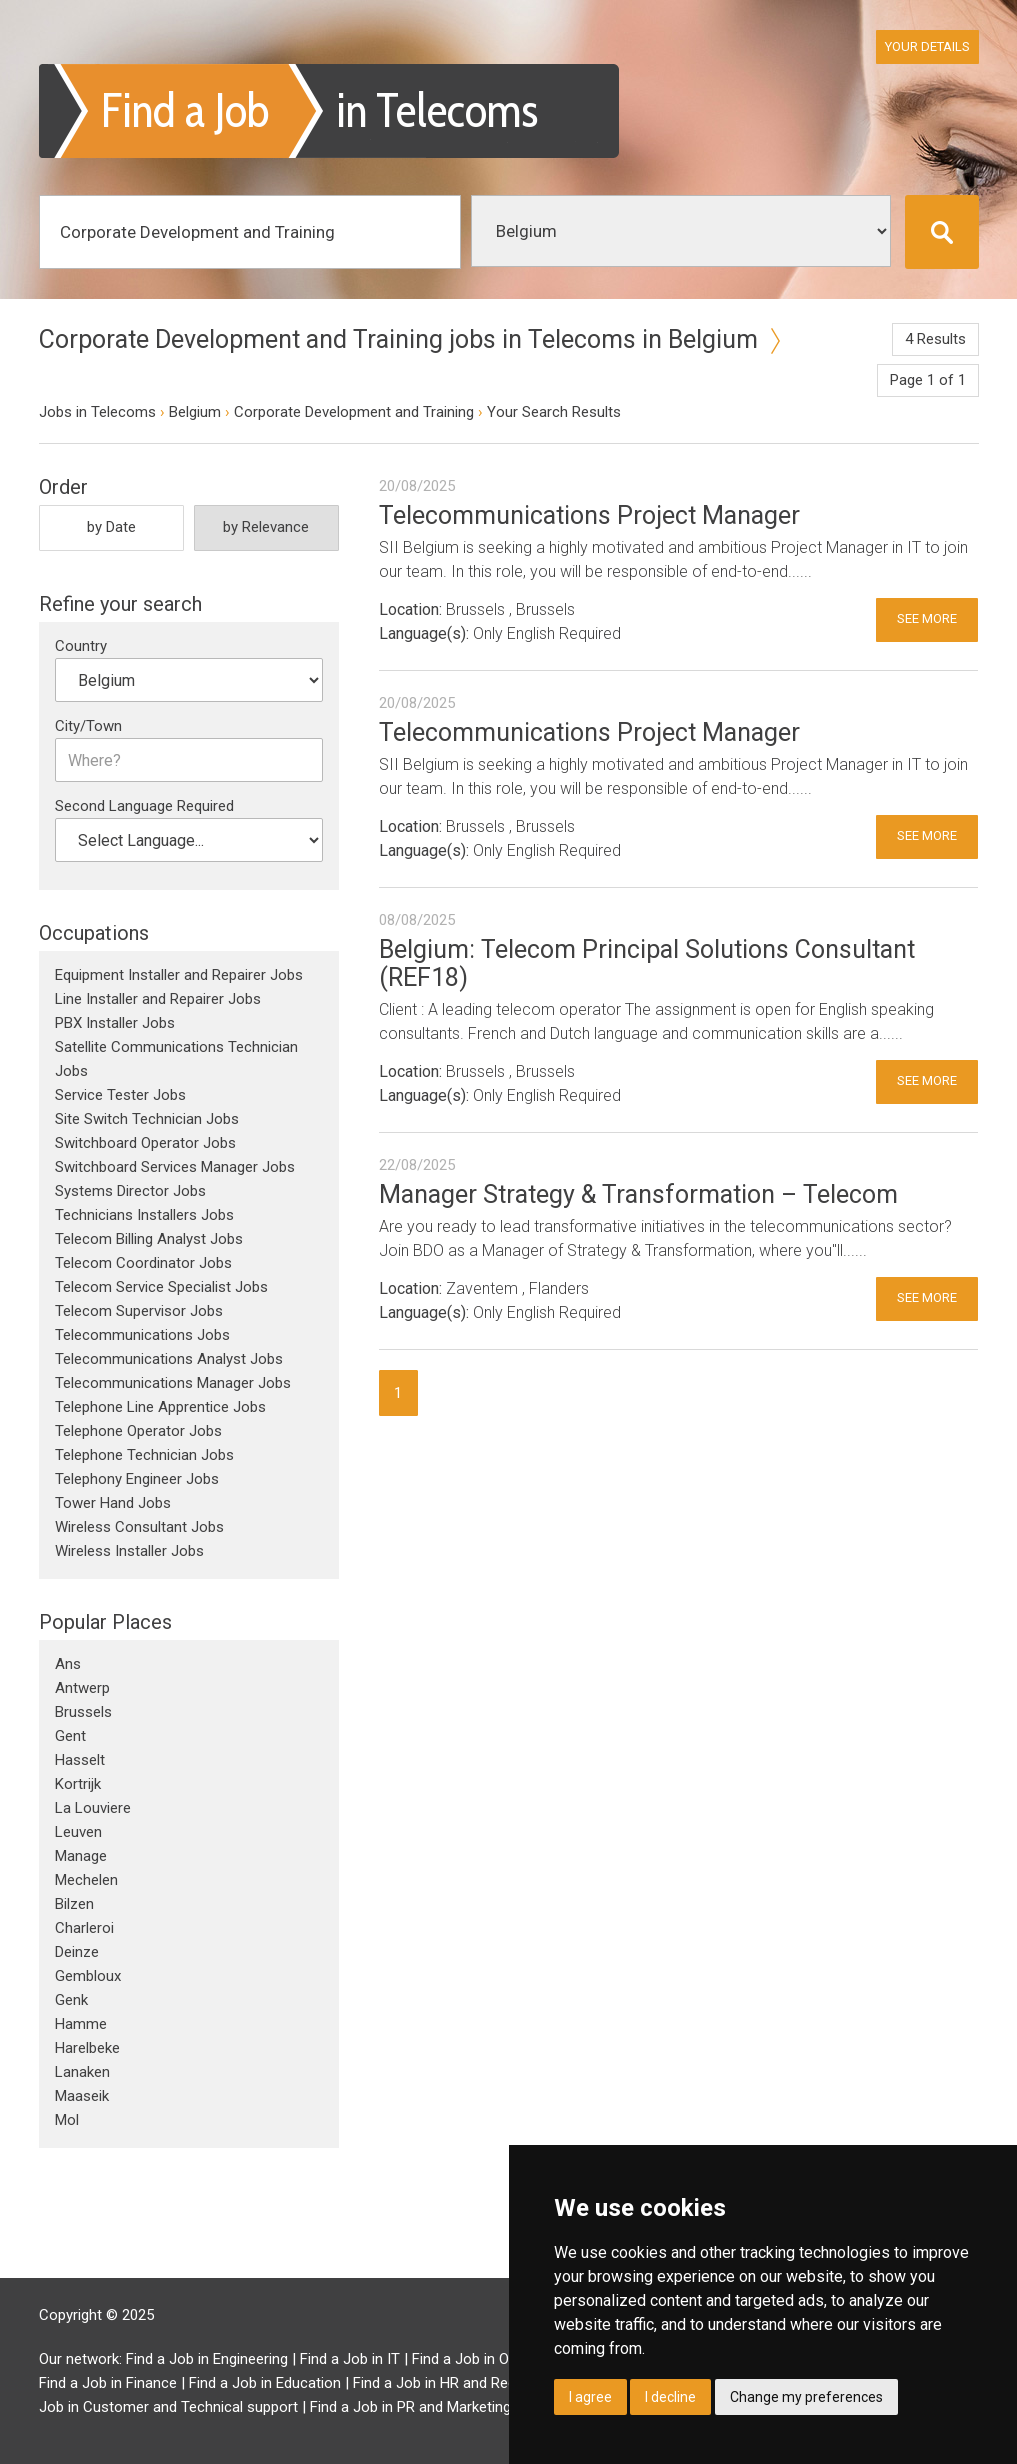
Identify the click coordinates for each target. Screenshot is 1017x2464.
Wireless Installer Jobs (129, 1551)
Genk (71, 2000)
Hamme (81, 2024)
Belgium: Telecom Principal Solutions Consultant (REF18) (647, 963)
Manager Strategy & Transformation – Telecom (638, 1194)
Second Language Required (144, 806)
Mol (67, 2120)
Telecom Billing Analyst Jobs (149, 1239)
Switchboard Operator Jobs (145, 1143)
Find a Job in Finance (108, 2383)
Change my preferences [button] (806, 2397)
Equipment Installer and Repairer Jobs (179, 975)
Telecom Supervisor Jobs (139, 1311)
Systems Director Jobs (130, 1191)
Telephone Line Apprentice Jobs (160, 1407)
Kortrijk (78, 1784)
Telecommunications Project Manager (589, 515)
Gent (70, 1736)
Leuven (78, 1832)
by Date (111, 527)
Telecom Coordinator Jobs (143, 1263)
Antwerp (82, 1688)
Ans (68, 1664)
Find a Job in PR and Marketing (410, 2407)
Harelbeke (87, 2048)
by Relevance (266, 527)
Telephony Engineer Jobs (137, 1479)
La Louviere (93, 1808)
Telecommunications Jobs (142, 1335)
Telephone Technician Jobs (144, 1455)
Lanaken (82, 2072)
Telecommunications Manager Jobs (173, 1383)
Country (81, 646)
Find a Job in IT (350, 2359)
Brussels (83, 1712)
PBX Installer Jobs (115, 1023)
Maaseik (82, 2096)
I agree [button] (590, 2397)
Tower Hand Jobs (113, 1503)
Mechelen (86, 1880)
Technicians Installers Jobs (144, 1215)
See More (927, 618)
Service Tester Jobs (120, 1095)
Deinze (77, 1952)
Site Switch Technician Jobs (147, 1119)
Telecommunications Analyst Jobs (169, 1359)
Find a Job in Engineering (207, 2359)
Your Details (927, 46)
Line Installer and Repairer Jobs (158, 999)
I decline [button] (670, 2397)
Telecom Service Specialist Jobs (161, 1287)
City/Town (88, 726)
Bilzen (74, 1904)
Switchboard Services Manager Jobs (175, 1167)
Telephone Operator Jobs (138, 1431)
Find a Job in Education (265, 2383)
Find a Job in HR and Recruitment (462, 2383)
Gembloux (88, 1976)
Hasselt (80, 1760)
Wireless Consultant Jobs (139, 1527)
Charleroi (84, 1928)
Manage (81, 1856)
